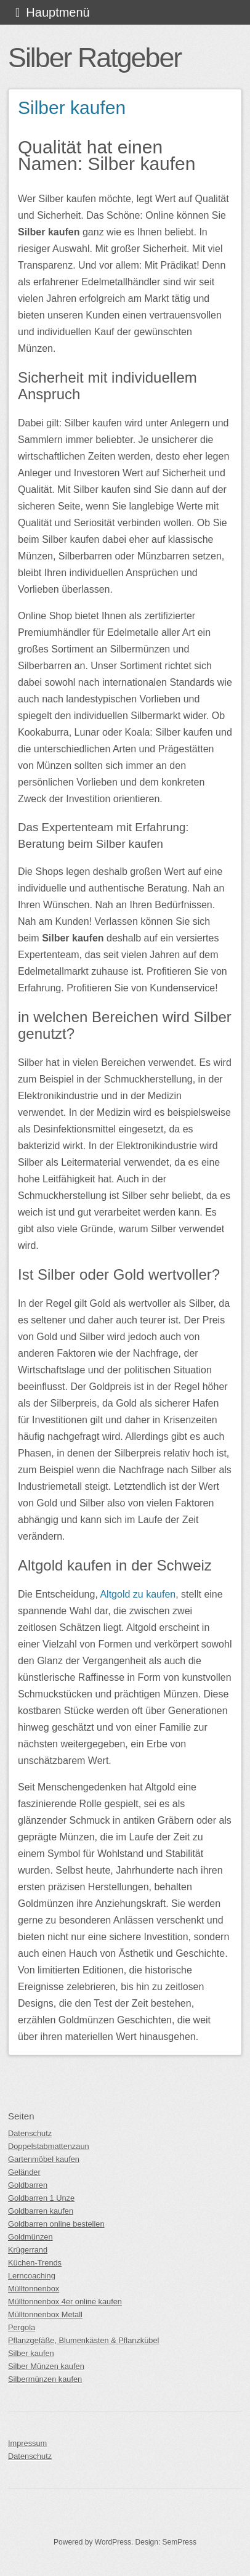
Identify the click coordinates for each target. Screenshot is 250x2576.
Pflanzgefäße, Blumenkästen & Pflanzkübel (83, 2340)
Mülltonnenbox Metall (45, 2314)
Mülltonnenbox (33, 2288)
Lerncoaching (31, 2275)
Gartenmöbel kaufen (43, 2159)
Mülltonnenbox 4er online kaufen (65, 2301)
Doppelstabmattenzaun (48, 2146)
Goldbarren (27, 2185)
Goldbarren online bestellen (56, 2224)
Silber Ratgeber (94, 57)
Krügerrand (27, 2249)
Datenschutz (30, 2133)
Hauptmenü (57, 12)
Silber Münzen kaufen (46, 2366)
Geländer (24, 2172)
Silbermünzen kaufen (45, 2379)
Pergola (21, 2327)
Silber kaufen (72, 107)
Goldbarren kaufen (40, 2211)
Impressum (27, 2443)
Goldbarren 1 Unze (41, 2198)
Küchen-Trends (35, 2262)
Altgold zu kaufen (137, 1594)
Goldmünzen (30, 2236)
